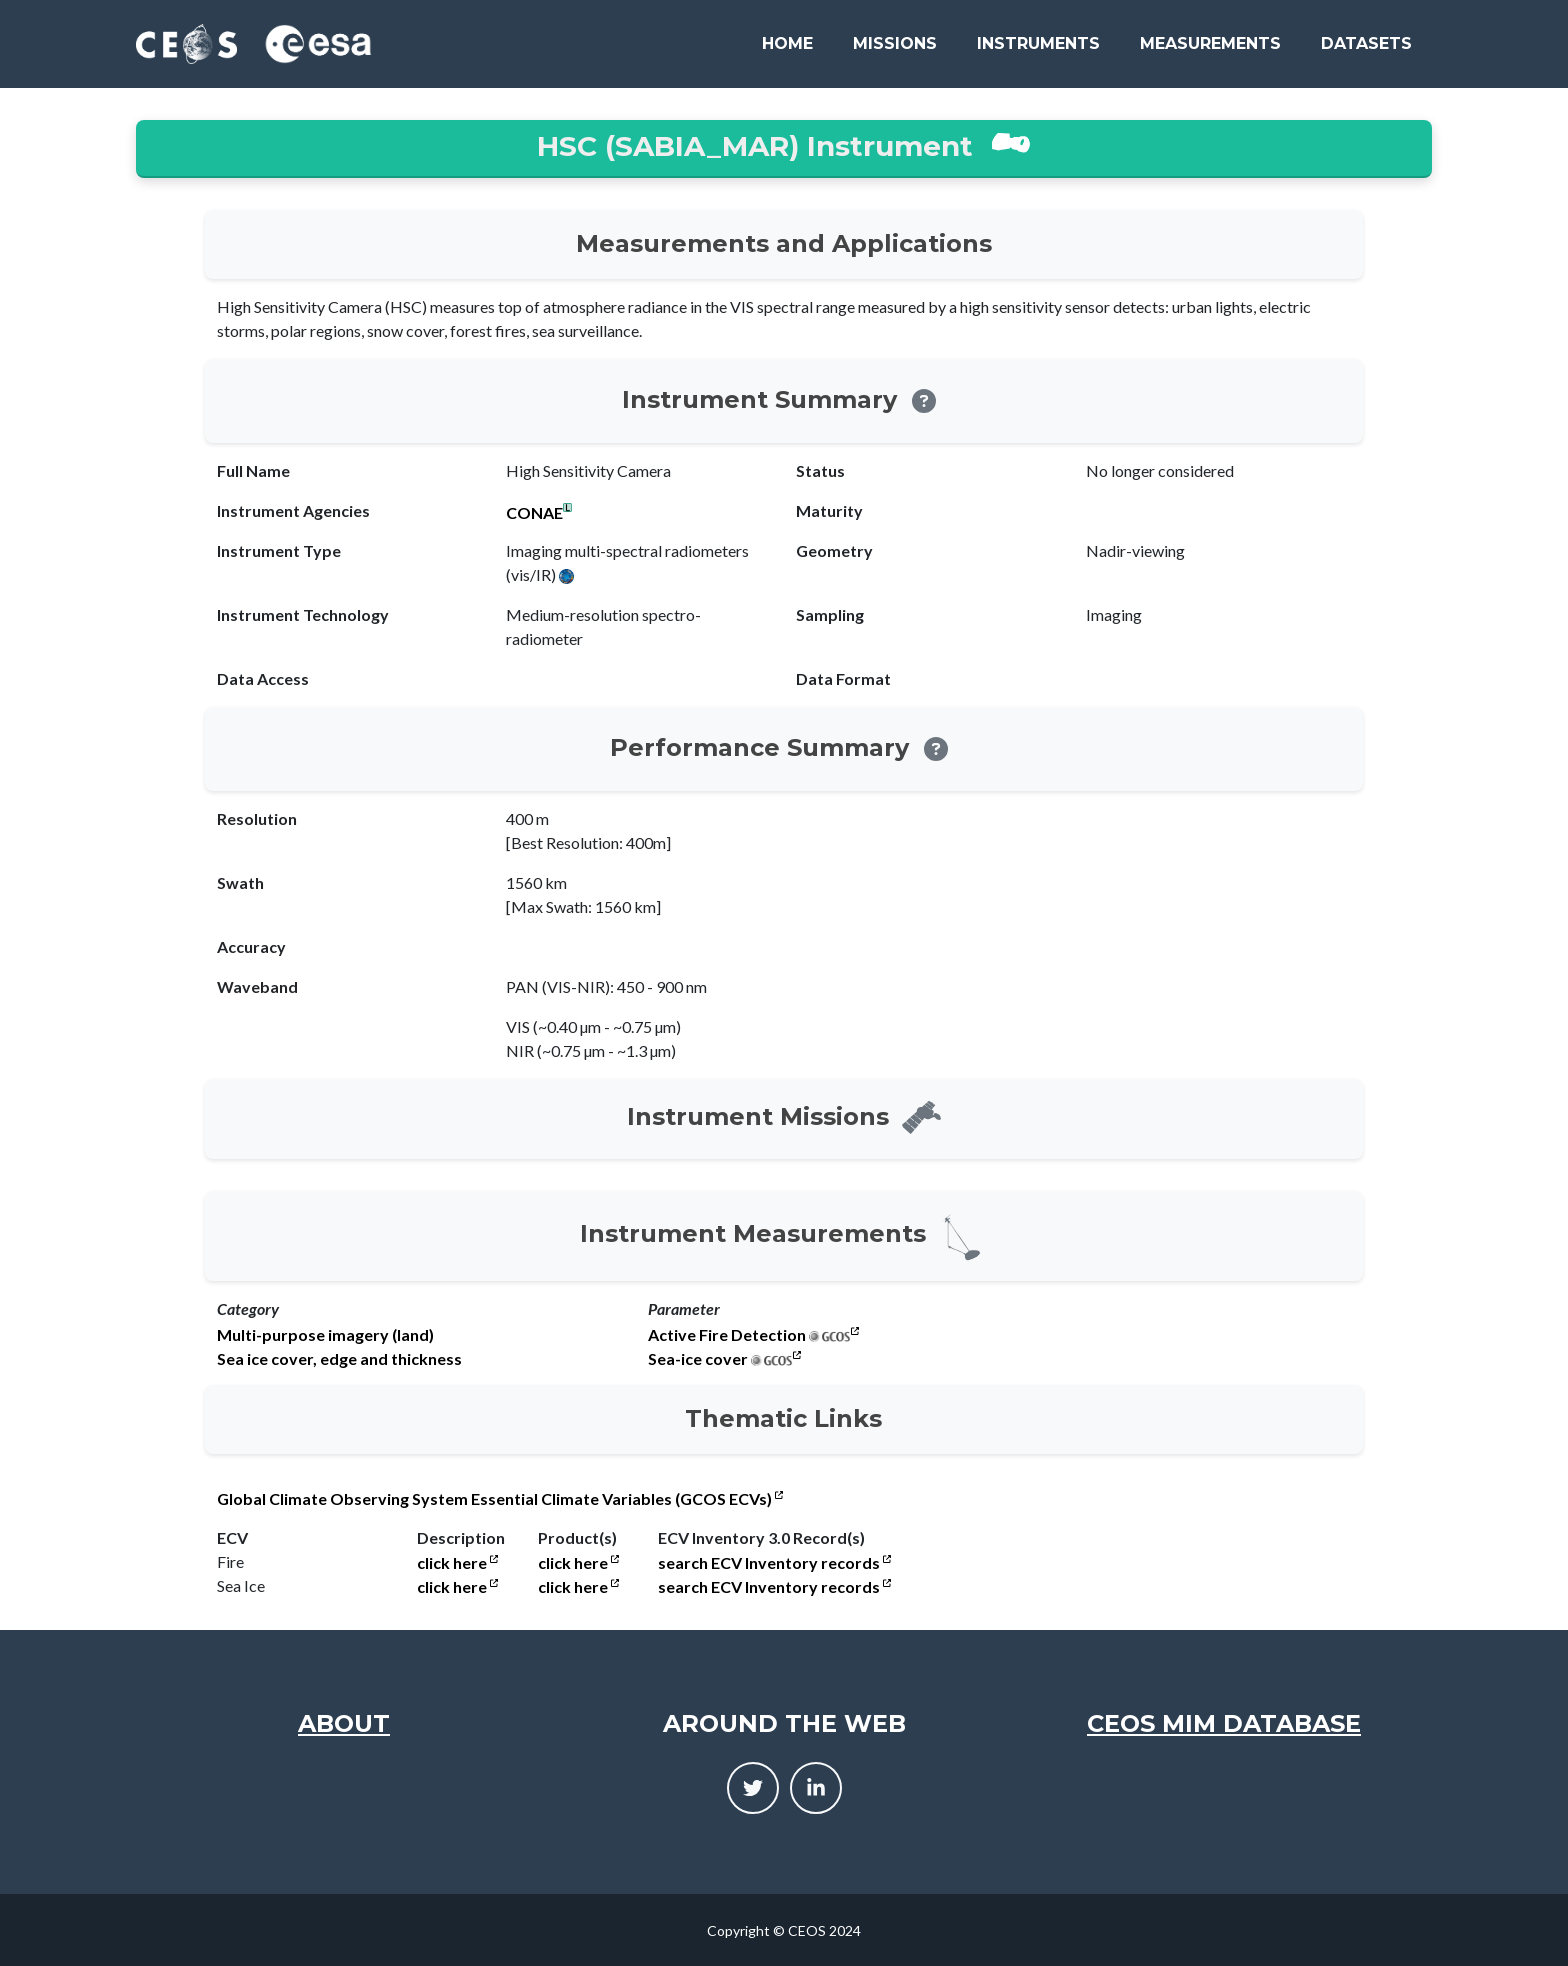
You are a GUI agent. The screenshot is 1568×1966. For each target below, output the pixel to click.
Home (787, 43)
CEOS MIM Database (1224, 1723)
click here (457, 1563)
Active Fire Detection (727, 1335)
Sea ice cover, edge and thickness (339, 1359)
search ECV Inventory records (774, 1563)
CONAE (534, 513)
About (344, 1723)
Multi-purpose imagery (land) (325, 1335)
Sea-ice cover (698, 1359)
